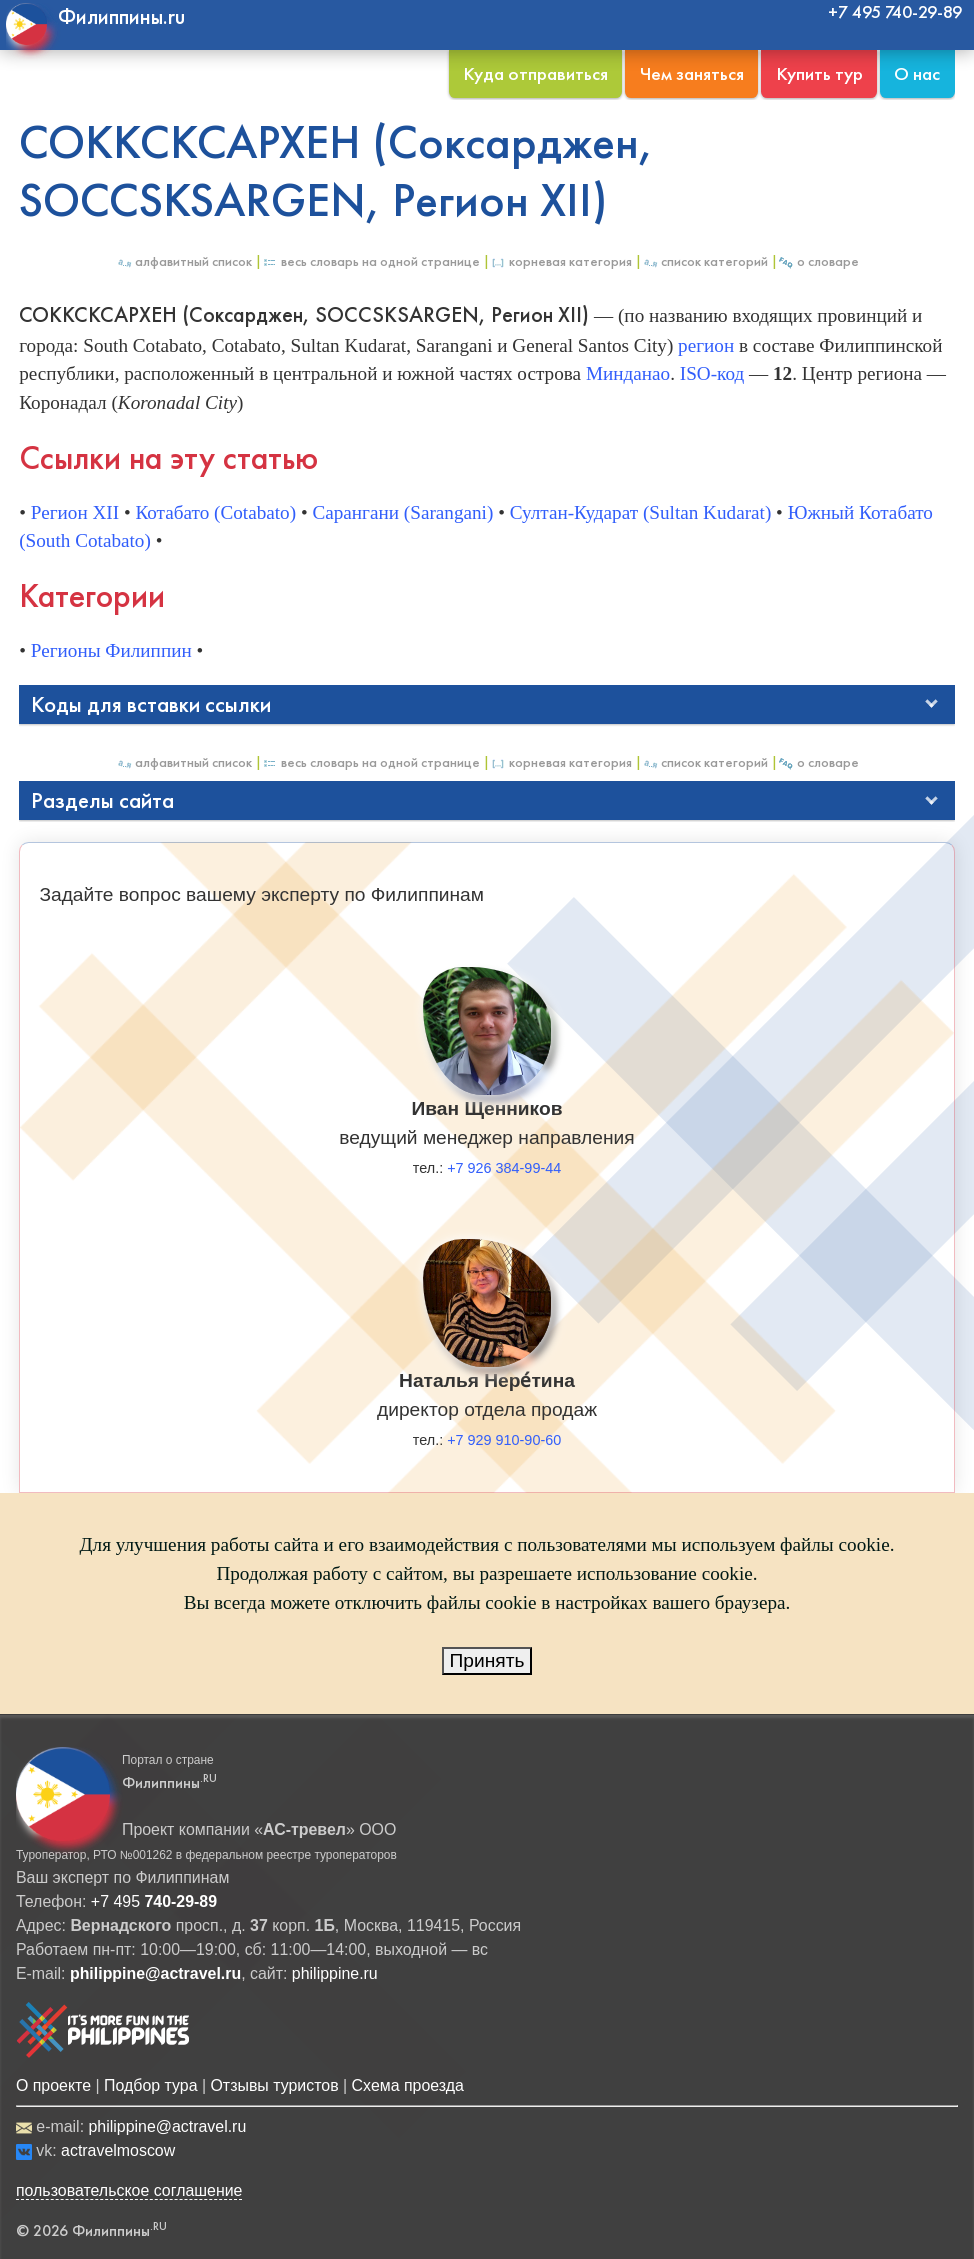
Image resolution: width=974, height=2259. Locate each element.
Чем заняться (692, 73)
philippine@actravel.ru (167, 2126)
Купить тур (819, 73)
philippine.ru (335, 1973)
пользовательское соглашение (129, 2190)
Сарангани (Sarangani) (402, 512)
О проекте (53, 2085)
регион (706, 345)
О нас (917, 73)
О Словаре (818, 261)
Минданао (628, 373)
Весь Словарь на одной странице (371, 261)
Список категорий (705, 261)
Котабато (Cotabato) (215, 512)
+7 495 (154, 1901)
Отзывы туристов (274, 2085)
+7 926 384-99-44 (504, 1168)
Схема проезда (408, 2085)
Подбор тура (150, 2085)
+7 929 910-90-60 (504, 1440)
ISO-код (712, 373)
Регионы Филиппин (111, 650)
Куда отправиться (535, 73)
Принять (487, 1660)
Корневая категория (561, 261)
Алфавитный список (184, 261)
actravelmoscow (118, 2150)
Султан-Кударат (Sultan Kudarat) (641, 512)
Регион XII (75, 512)
